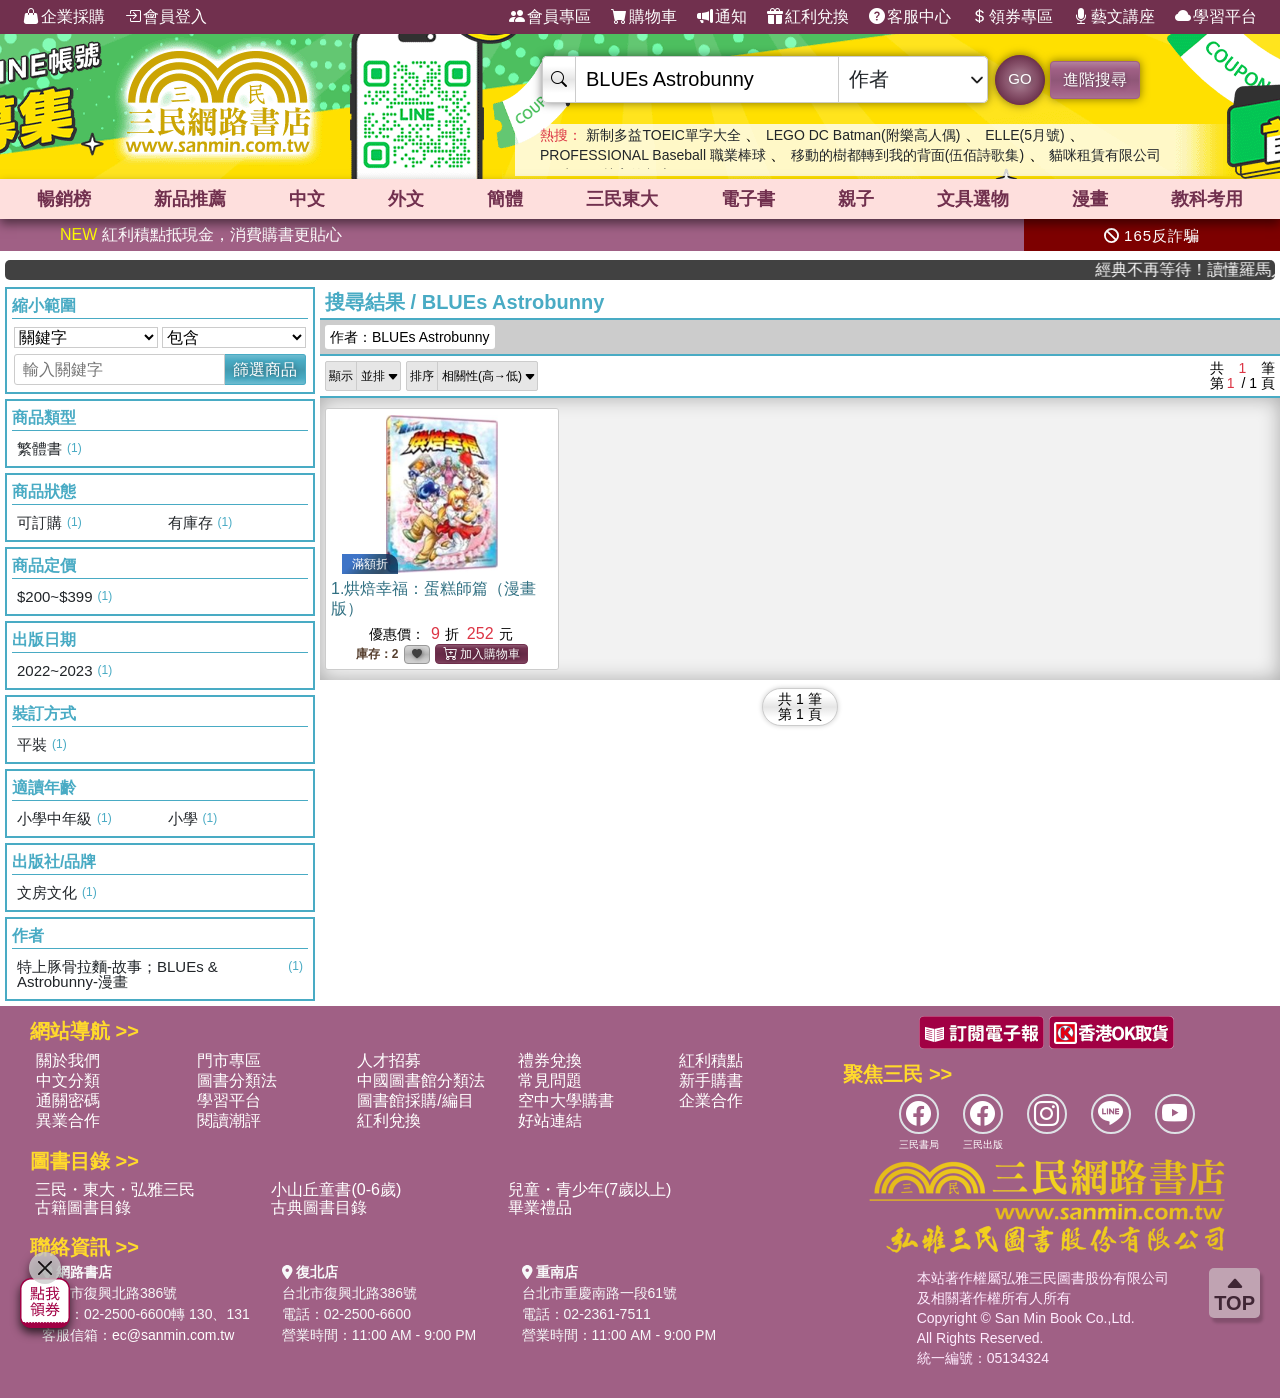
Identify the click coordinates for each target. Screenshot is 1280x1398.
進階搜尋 (1095, 79)
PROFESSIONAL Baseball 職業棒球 (653, 155)
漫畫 (1090, 199)
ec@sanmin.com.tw (173, 1335)
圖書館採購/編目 (415, 1100)
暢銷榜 (64, 199)
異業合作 (68, 1120)
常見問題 (550, 1080)
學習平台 (1216, 17)
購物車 (644, 17)
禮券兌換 (550, 1060)
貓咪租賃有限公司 (1105, 155)
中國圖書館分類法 (421, 1080)
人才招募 (389, 1060)
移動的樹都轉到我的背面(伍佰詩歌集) (907, 155)
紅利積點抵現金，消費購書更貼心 (201, 234)
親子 (856, 199)
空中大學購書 (566, 1100)
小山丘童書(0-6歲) (336, 1189)
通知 (722, 17)
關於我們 (68, 1060)
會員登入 (166, 17)
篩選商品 (265, 369)
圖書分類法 (237, 1080)
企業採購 (64, 17)
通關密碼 (68, 1100)
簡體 (505, 199)
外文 (406, 199)
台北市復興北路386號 (109, 1293)
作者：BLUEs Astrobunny (410, 337)
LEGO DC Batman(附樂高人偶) (863, 135)
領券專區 (1012, 17)
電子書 (748, 199)
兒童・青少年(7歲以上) (590, 1189)
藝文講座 (1114, 17)
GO (1019, 78)
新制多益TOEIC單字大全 (663, 135)
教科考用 (1207, 199)
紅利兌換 (808, 17)
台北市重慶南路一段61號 (600, 1293)
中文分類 (68, 1080)
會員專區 (550, 17)
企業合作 (711, 1100)
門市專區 (229, 1060)
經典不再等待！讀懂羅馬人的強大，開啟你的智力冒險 (1204, 269)
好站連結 (550, 1120)
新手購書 (711, 1080)
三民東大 (622, 199)
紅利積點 (711, 1060)
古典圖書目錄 (319, 1207)
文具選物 (973, 199)
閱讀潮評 (229, 1120)
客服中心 (910, 17)
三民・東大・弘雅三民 (115, 1189)
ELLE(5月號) (1024, 135)
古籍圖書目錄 (83, 1207)
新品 (190, 199)
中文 (307, 199)
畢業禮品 (540, 1207)
